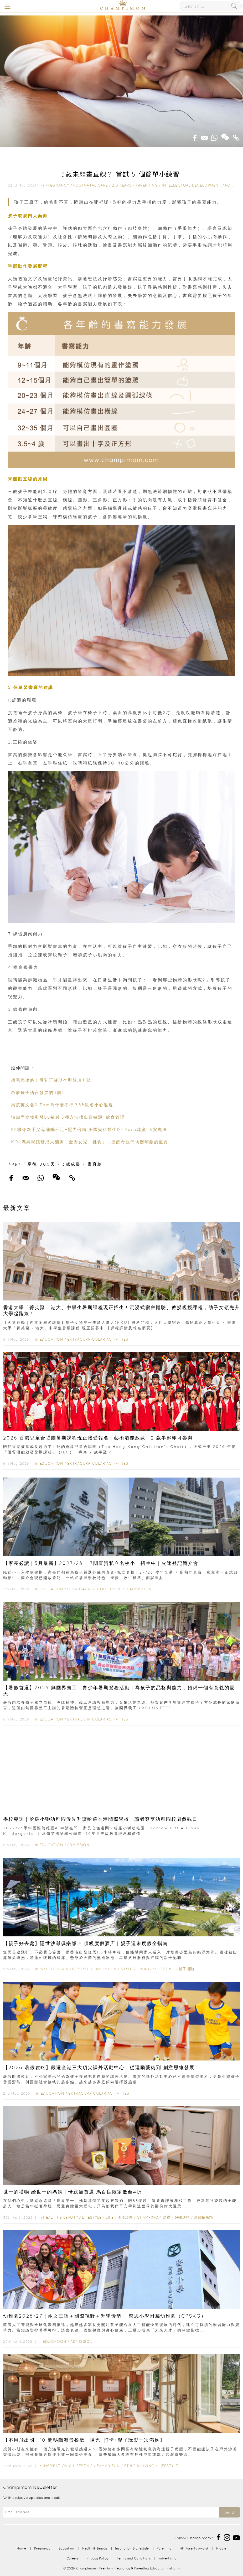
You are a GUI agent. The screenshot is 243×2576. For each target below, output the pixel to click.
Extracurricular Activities (97, 1339)
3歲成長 (71, 1164)
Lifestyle (165, 1969)
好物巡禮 (182, 2217)
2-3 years (122, 185)
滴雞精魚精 (203, 2217)
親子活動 (186, 1969)
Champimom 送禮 (153, 2217)
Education (51, 1339)
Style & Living (136, 1969)
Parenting (147, 185)
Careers (72, 2558)
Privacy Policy (97, 2558)
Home (21, 2548)
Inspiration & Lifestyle (65, 1969)
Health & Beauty (60, 2217)
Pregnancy (57, 185)
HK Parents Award (194, 2548)
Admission (141, 1589)
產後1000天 (41, 1164)
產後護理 (125, 2217)
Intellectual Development (191, 185)
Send (229, 2512)
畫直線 (94, 1164)
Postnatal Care (90, 185)
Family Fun (105, 1969)
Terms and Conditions (133, 2558)
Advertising (168, 2558)
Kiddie (221, 2548)
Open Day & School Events (96, 1589)
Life (109, 2217)
